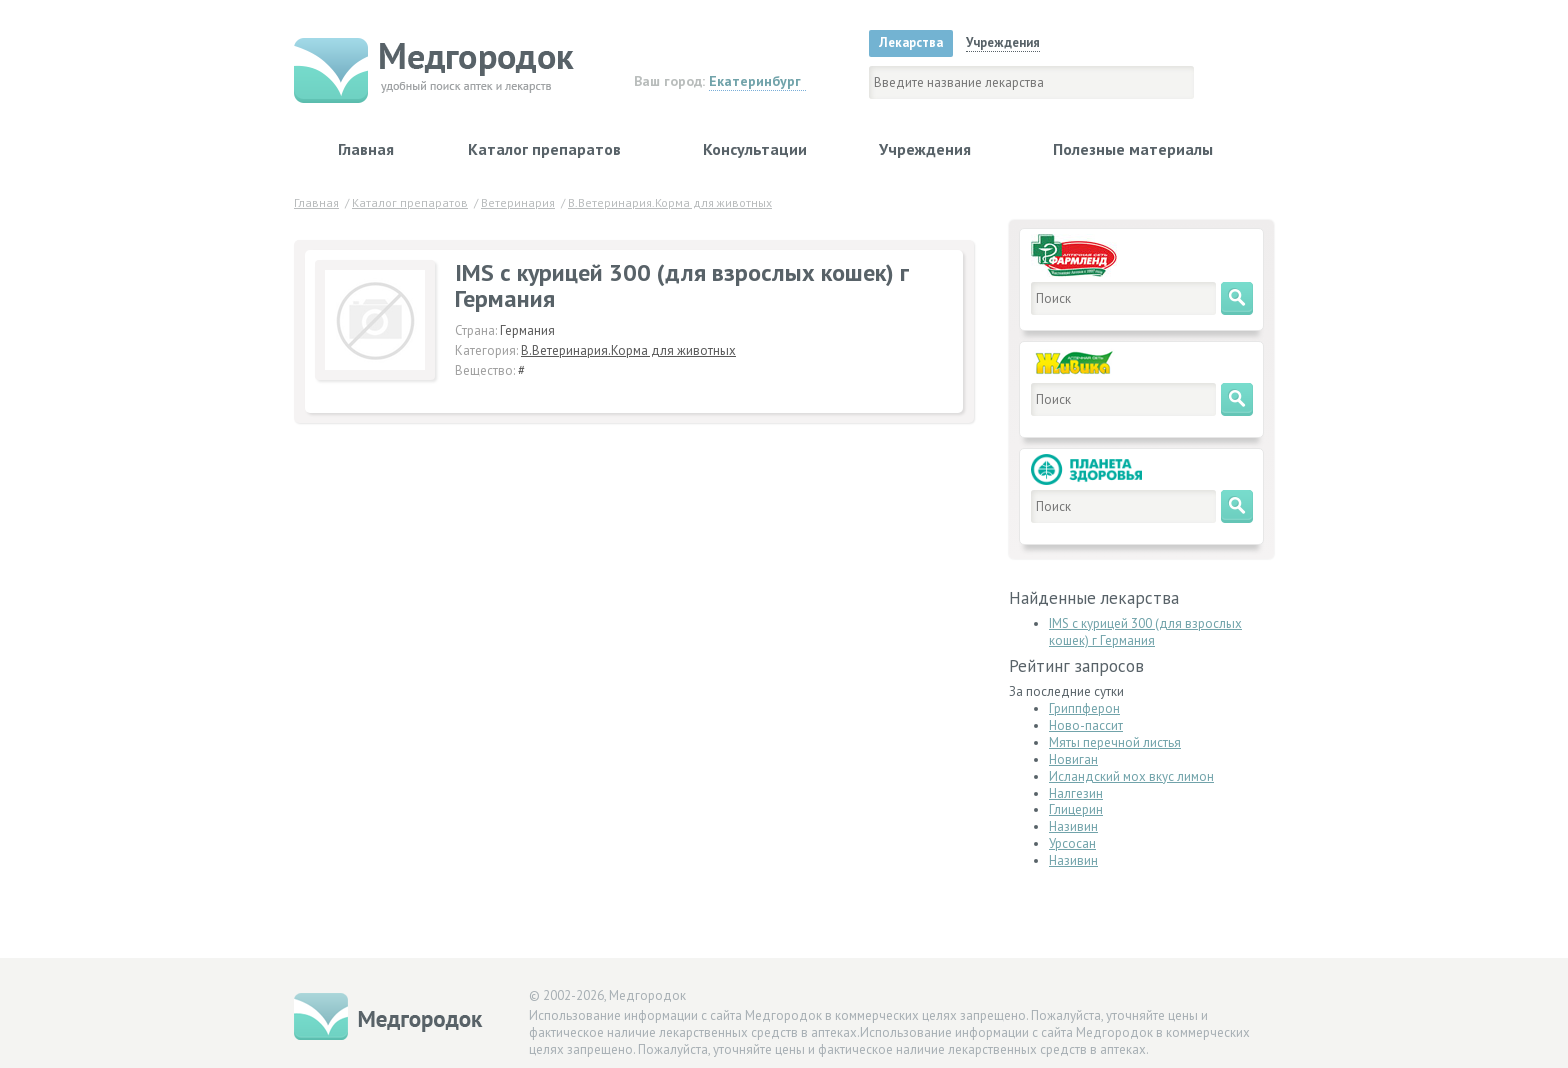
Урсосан (1072, 843)
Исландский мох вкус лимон (1131, 776)
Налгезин (1076, 793)
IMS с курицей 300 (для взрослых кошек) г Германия (1145, 632)
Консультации (755, 149)
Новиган (1073, 759)
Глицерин (1076, 809)
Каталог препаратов (544, 149)
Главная (366, 149)
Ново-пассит (1086, 725)
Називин (1073, 826)
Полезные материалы (1133, 149)
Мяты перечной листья (1115, 742)
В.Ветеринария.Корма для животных (628, 350)
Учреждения (925, 149)
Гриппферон (1084, 708)
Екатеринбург (755, 81)
